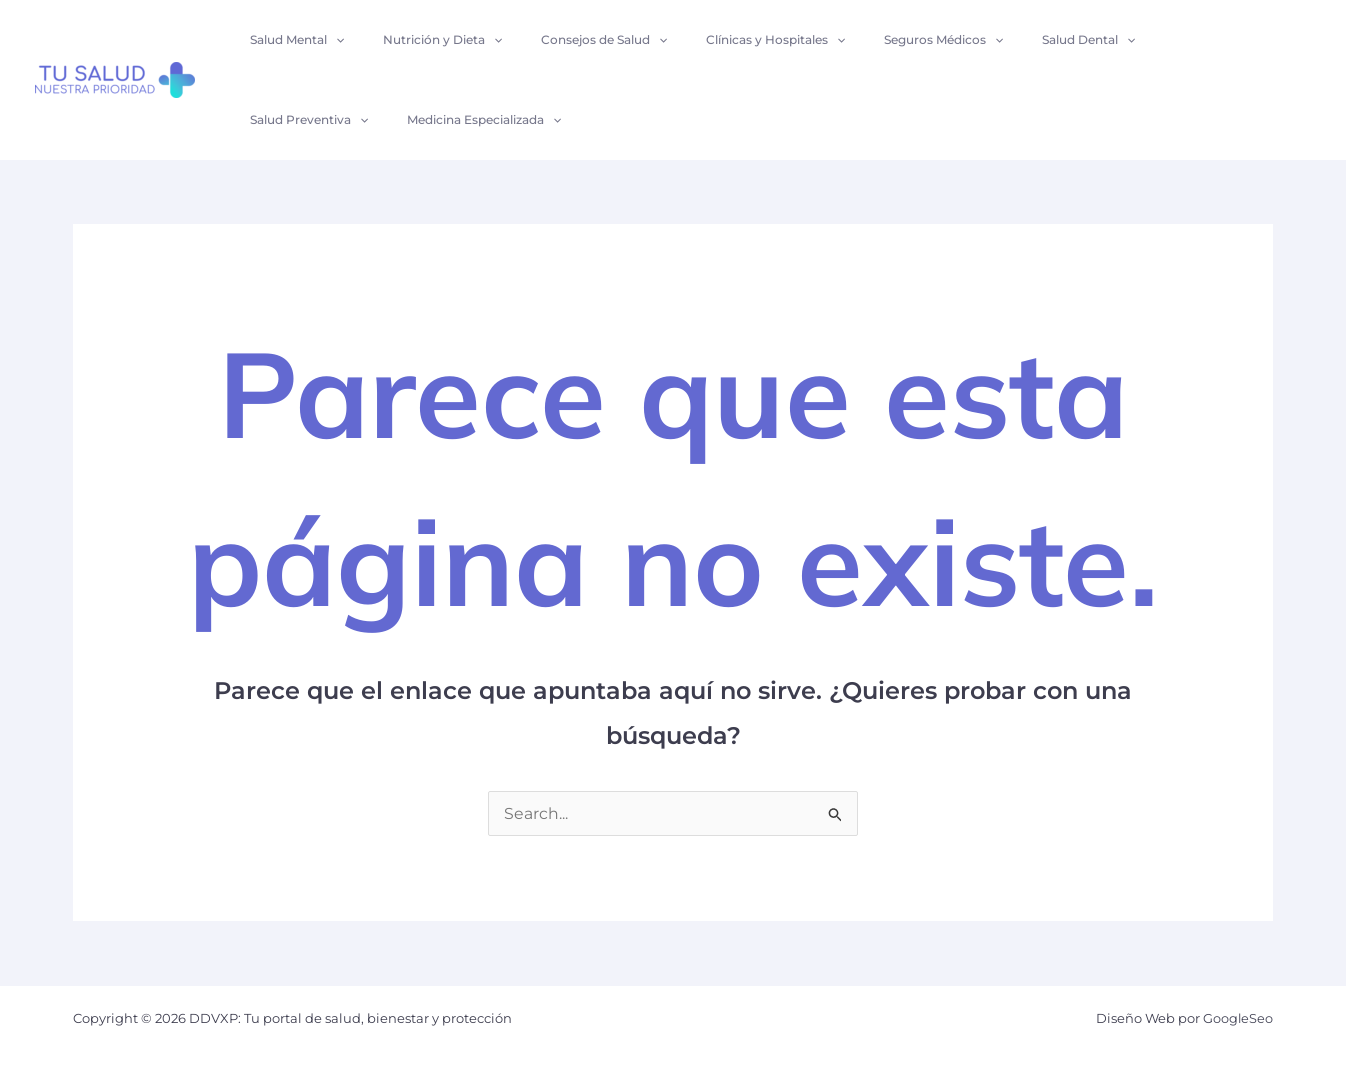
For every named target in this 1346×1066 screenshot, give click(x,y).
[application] (332, 40)
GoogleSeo (1237, 1018)
